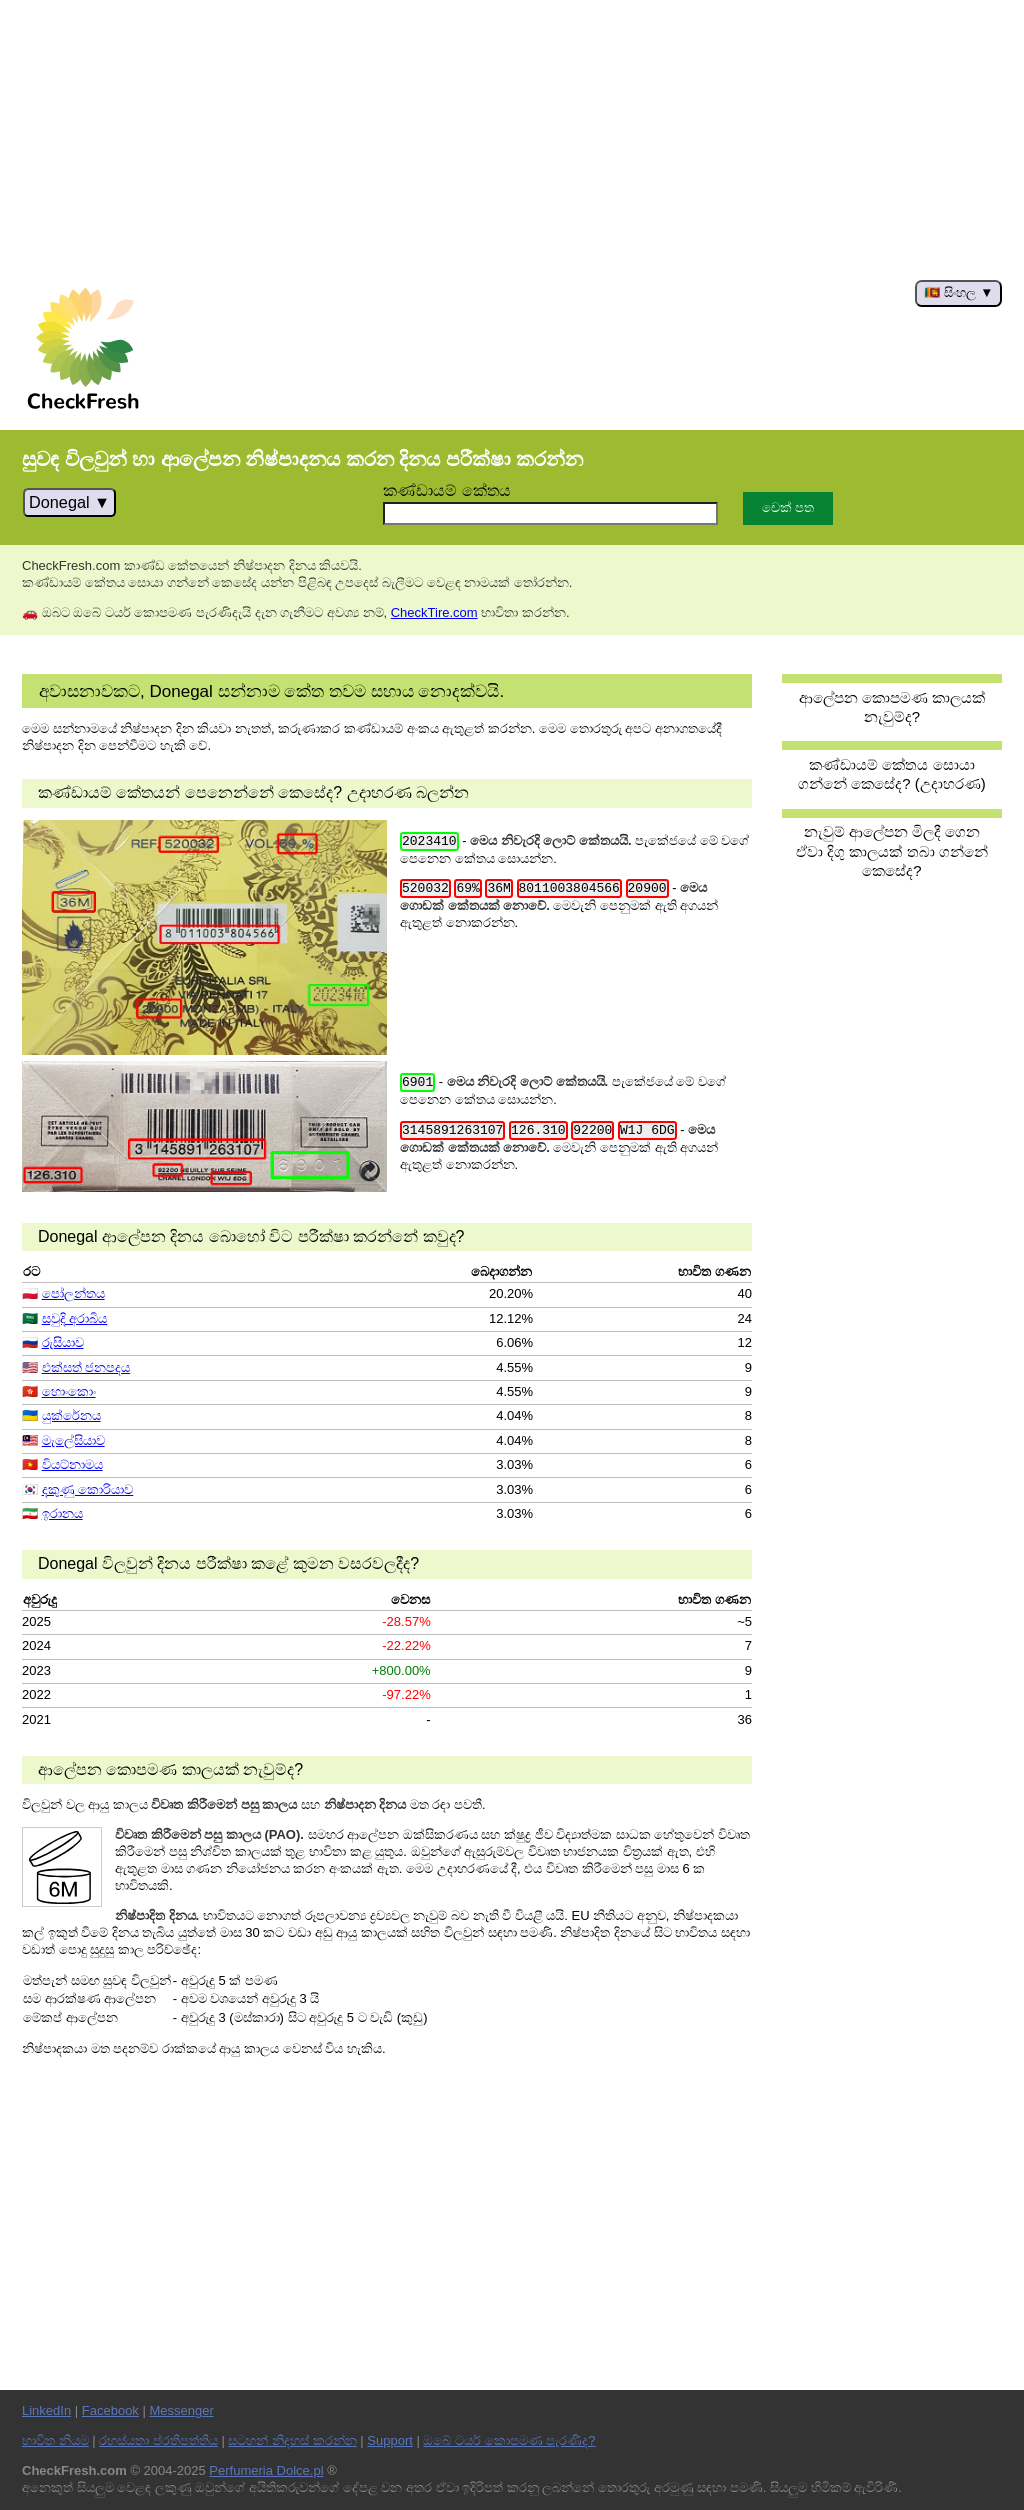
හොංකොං (69, 1391)
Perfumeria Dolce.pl (266, 2470)
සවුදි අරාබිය (75, 1318)
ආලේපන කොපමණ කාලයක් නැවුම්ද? (892, 707)
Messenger (181, 2410)
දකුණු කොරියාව (88, 1489)
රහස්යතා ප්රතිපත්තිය (158, 2440)
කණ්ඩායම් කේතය (447, 490)
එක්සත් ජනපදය (86, 1367)
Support (390, 2440)
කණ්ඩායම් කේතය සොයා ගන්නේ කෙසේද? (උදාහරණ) (892, 774)
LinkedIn (46, 2410)
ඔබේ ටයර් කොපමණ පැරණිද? (509, 2440)
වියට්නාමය (72, 1464)
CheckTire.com (434, 612)
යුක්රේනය (71, 1415)
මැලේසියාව (73, 1440)
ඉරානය (62, 1513)
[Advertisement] (512, 140)
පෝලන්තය (73, 1293)
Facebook (110, 2410)
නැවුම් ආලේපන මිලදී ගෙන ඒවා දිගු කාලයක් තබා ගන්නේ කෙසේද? (892, 851)
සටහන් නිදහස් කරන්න (292, 2440)
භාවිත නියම (55, 2440)
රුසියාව (63, 1342)
